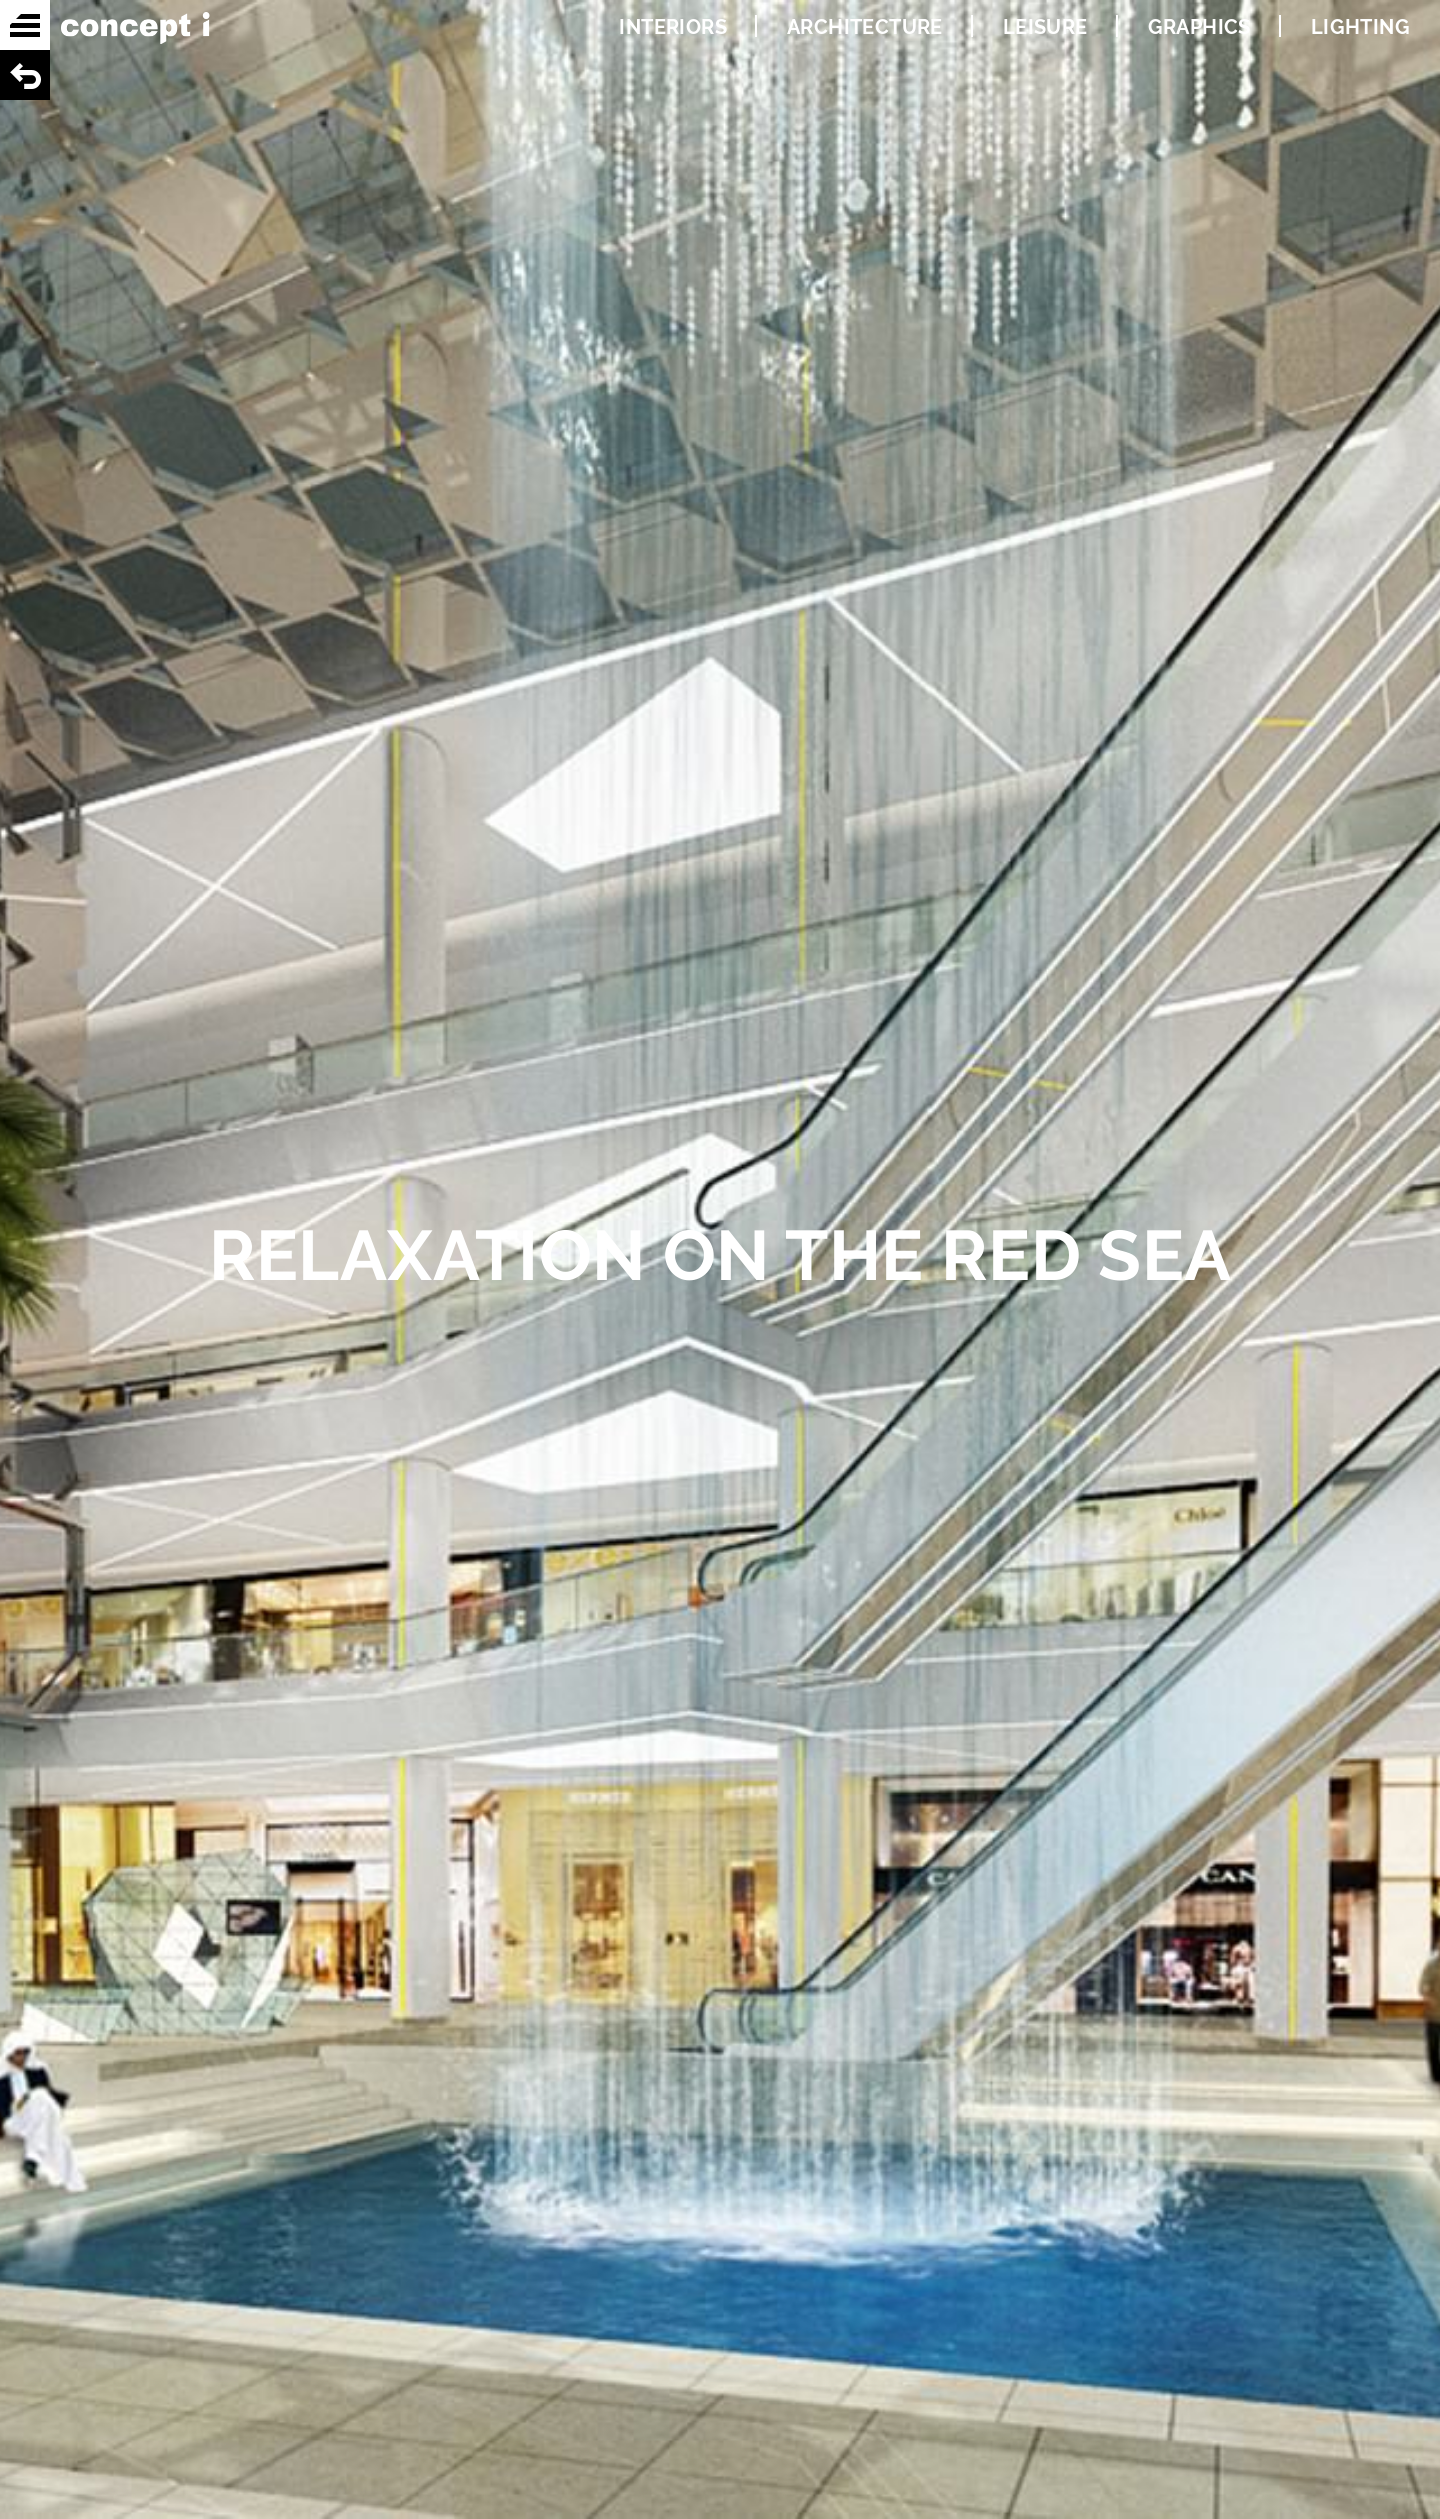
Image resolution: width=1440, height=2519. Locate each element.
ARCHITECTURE (865, 27)
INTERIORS (673, 27)
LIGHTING (1360, 27)
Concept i (135, 28)
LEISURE (1045, 27)
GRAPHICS (1199, 27)
